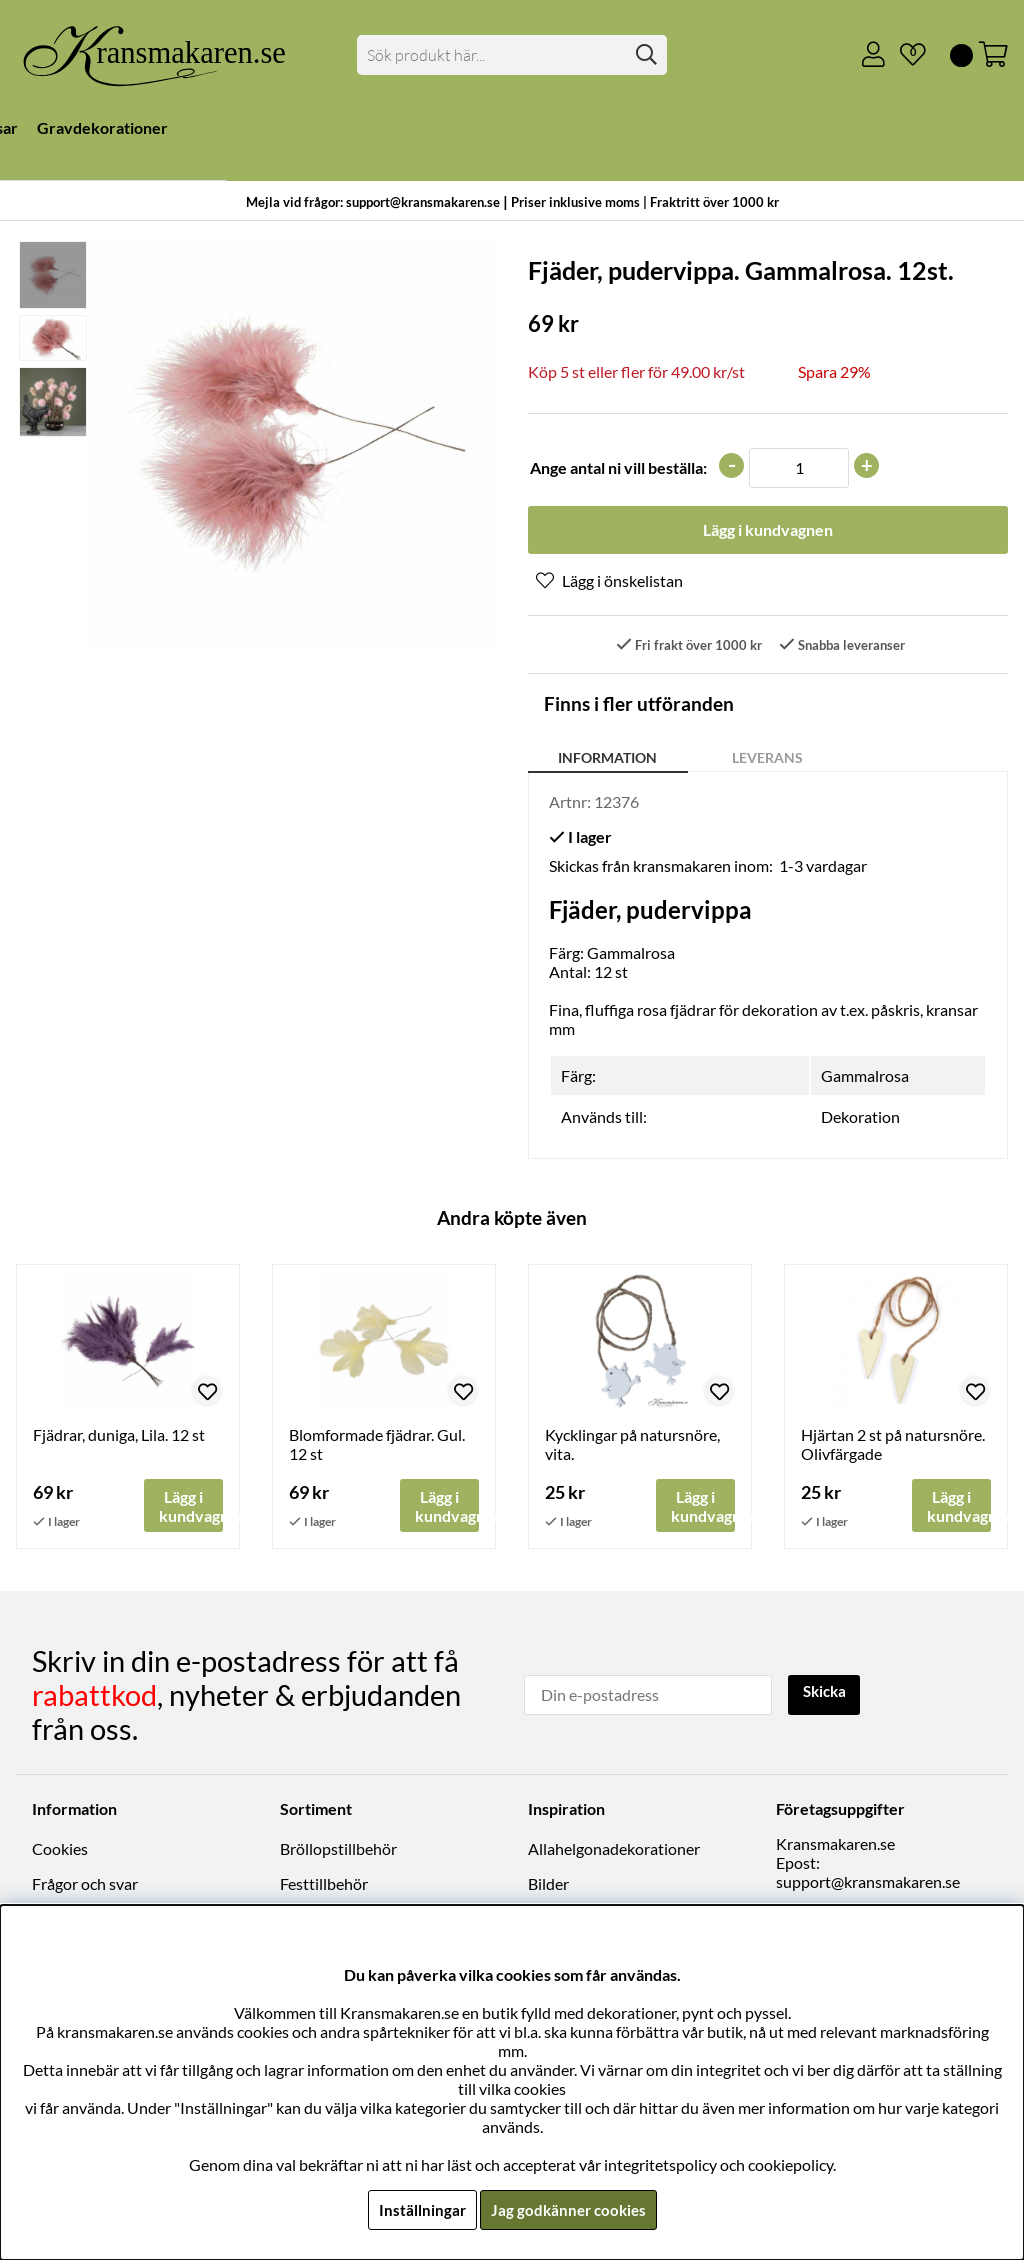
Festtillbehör (324, 1885)
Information (607, 759)
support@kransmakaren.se (868, 1883)
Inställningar (419, 2209)
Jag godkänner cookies (568, 2209)
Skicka (827, 1694)
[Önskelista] (905, 55)
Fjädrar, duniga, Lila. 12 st (119, 1437)
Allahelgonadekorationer (614, 1850)
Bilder (548, 1885)
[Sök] (511, 55)
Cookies (60, 1850)
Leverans (767, 759)
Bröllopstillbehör (338, 1850)
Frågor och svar (85, 1885)
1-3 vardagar (823, 867)
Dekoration (860, 1119)
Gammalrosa (865, 1078)
